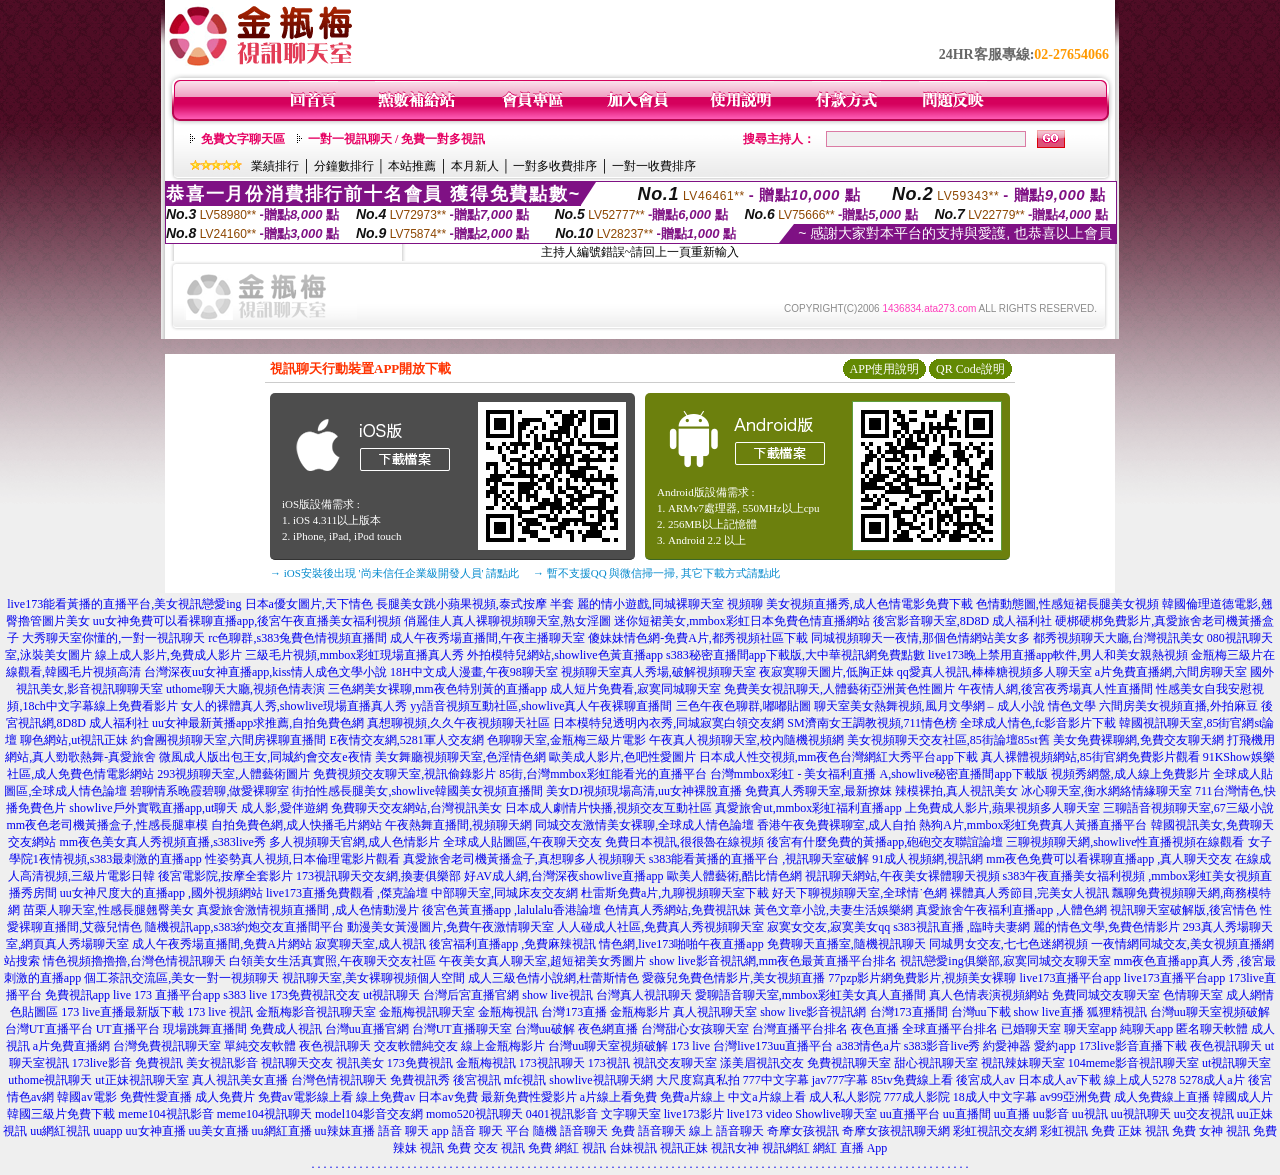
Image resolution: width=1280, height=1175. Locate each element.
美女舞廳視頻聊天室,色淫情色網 (460, 757)
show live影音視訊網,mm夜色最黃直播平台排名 (773, 961)
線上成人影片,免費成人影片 (168, 655)
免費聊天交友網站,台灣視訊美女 (416, 808)
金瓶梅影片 (640, 1012)
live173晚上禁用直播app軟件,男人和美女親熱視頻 (1058, 655)
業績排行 (275, 166)
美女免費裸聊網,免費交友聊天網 (1138, 740)
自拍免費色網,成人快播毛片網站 (296, 825)
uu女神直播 (156, 1131)
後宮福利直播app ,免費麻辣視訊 (512, 944)
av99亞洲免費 (1075, 1097)
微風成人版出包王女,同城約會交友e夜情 (265, 757)
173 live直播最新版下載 (122, 1012)
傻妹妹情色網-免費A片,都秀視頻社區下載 (698, 638)
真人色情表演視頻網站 (989, 995)
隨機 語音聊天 (570, 1131)
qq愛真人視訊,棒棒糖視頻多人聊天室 (994, 672)
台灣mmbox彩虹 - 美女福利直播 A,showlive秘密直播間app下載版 (879, 774)
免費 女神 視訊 (1211, 1131)
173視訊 (609, 1063)
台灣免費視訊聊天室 (167, 1046)
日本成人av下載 (1059, 1080)
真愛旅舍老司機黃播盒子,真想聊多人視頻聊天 (524, 859)
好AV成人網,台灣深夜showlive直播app (563, 876)
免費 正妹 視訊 (1130, 1131)
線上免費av (385, 1097)
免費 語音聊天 (648, 1131)
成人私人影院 (845, 1097)
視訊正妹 (684, 1148)
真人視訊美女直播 (240, 1080)
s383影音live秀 (942, 1046)
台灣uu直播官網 (367, 1029)
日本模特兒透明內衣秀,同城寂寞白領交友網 (668, 723)
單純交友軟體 (260, 1046)
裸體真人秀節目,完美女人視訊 (1029, 893)
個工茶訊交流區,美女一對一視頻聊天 (181, 978)
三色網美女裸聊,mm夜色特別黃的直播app (437, 689)
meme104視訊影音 (165, 1114)
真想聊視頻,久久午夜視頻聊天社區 (458, 723)
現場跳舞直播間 (205, 1029)
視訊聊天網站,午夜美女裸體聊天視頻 (902, 876)
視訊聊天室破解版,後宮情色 (1183, 910)
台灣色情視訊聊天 (339, 1080)
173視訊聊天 (552, 1063)
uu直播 (1012, 1114)
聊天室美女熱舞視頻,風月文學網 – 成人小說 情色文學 (955, 706)
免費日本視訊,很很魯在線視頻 (684, 842)
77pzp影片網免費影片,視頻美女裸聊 (922, 978)
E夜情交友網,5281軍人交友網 (406, 740)
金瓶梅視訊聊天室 (427, 1012)
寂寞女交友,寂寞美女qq (828, 927)
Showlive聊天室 (835, 1114)
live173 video (760, 1114)
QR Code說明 (970, 369)
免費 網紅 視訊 (567, 1148)
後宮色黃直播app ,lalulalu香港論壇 (511, 910)
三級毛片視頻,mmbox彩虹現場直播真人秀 (355, 655)
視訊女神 (735, 1148)
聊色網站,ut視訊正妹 (74, 740)
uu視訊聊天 (1141, 1114)
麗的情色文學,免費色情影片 (1106, 927)
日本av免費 (447, 1097)
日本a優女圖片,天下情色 (309, 604)
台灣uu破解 (545, 1029)
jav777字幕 (840, 1080)
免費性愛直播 (156, 1097)
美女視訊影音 (222, 1063)
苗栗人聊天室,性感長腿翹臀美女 (108, 910)
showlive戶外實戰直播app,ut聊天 (153, 808)
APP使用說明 (884, 369)
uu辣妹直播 (345, 1131)
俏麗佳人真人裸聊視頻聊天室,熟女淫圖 (507, 621)
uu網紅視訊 (60, 1131)
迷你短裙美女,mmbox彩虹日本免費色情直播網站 (742, 621)
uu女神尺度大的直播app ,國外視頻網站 (161, 893)
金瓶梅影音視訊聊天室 (316, 1012)
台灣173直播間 (909, 1012)
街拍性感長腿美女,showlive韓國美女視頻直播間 (417, 791)
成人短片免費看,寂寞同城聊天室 (635, 689)
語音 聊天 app (413, 1131)
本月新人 (475, 166)
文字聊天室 (631, 1114)
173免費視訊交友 (315, 995)
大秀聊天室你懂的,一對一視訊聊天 (113, 638)
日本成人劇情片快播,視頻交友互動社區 (608, 808)
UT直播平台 (128, 1029)
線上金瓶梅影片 (503, 1046)
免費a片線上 (692, 1097)
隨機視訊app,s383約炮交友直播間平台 (244, 927)
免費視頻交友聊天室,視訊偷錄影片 (404, 774)
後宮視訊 (477, 1080)
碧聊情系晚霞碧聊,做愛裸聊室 (209, 791)
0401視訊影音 (562, 1114)
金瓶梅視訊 (508, 1012)
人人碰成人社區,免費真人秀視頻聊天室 (660, 927)
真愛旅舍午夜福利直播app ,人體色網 (1011, 910)
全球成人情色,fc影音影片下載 (1038, 723)
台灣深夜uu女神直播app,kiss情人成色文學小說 (265, 672)
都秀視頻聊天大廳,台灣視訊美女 (1118, 638)
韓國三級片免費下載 (61, 1114)
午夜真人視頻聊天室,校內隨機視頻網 (746, 740)
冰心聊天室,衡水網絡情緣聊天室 (1106, 791)
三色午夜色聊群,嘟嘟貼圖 (743, 706)
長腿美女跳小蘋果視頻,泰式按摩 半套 (475, 604)
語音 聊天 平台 (491, 1131)
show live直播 (1049, 1012)
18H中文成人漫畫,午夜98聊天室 (474, 672)
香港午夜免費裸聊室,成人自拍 (836, 825)
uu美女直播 (219, 1131)
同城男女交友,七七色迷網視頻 (1008, 944)
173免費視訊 (420, 1063)
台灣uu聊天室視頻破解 (1210, 1012)
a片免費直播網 (71, 1046)
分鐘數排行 (344, 166)
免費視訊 (159, 1063)
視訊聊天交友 (297, 1063)
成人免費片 (225, 1097)
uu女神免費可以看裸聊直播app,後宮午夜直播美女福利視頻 (247, 621)
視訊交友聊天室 (675, 1063)
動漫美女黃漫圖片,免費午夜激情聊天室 (450, 927)
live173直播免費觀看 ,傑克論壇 (347, 893)
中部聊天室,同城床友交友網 (504, 893)
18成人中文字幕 (995, 1097)
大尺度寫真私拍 (698, 1080)
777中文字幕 (776, 1080)
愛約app (1054, 1046)
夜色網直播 (608, 1029)
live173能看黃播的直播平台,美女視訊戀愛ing (124, 604)
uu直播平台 (910, 1114)
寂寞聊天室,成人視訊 (370, 944)
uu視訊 (1090, 1114)
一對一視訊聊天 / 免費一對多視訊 (396, 139)
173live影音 (102, 1063)
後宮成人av (985, 1080)
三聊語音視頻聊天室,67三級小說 (1188, 808)
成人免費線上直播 (1162, 1097)
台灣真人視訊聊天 (644, 995)
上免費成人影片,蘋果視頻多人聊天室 (1002, 808)
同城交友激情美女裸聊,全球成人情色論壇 (644, 825)
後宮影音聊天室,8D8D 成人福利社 (962, 621)
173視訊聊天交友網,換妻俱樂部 (378, 876)
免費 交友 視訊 (486, 1148)
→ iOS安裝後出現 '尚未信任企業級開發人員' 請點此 (394, 573)
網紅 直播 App (850, 1148)
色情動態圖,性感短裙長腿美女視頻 (1067, 604)
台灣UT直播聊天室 (462, 1029)
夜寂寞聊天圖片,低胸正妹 (826, 672)
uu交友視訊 (1204, 1114)
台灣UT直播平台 (49, 1029)
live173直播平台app (1070, 978)
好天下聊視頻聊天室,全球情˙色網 (859, 893)
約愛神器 (1007, 1046)
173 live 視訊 (220, 1012)
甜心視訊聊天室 (936, 1063)
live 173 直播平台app (166, 995)
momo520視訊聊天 (474, 1114)
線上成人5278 (1140, 1080)
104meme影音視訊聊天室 (1133, 1063)
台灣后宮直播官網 (471, 995)
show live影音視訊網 (813, 1012)
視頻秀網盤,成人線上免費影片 (1130, 774)
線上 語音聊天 (726, 1131)
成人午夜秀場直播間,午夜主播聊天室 (487, 638)
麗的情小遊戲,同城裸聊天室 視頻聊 (670, 604)
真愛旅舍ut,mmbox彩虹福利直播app (808, 808)
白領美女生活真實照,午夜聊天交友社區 (332, 961)
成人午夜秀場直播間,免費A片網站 (222, 944)
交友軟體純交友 (416, 1046)
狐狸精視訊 (1117, 1012)
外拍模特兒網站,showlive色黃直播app (566, 655)
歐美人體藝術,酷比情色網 (734, 876)
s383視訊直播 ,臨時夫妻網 (961, 927)
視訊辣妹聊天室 (1023, 1063)
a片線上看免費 (618, 1097)
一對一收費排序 (654, 166)
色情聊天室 (1193, 995)
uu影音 (1051, 1114)
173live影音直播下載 (1133, 1046)
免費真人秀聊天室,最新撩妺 (818, 791)
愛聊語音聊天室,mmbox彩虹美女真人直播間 (811, 995)
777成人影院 (917, 1097)
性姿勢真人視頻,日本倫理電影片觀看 (302, 859)
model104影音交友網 (369, 1114)
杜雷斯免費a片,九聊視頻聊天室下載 (675, 893)
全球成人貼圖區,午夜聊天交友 (522, 842)
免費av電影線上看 (305, 1097)
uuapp (107, 1131)
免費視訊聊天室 (849, 1063)
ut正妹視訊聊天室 (141, 1080)
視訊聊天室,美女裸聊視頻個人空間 (373, 978)
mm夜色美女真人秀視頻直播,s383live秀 (162, 842)
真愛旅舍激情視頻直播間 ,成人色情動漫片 (308, 910)
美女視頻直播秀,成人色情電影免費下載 (869, 604)
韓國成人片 (1243, 1097)
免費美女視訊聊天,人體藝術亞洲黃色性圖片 (839, 689)
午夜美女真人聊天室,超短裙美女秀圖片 (542, 961)
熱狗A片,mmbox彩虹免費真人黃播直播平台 (1033, 825)
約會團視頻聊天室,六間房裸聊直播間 (228, 740)
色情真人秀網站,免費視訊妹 (677, 910)
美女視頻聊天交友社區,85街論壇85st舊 (948, 740)
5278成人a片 (1211, 1080)
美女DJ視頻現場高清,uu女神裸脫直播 (644, 791)
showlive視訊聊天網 (600, 1080)
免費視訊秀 (420, 1080)
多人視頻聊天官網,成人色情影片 (354, 842)
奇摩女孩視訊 (803, 1131)
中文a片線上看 (766, 1097)
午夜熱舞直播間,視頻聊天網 (458, 825)
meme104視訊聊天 (264, 1114)
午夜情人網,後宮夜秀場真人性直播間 (1055, 689)
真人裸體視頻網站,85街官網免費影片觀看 (1090, 757)
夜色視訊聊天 (335, 1046)
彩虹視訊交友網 (995, 1131)
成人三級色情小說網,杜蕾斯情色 (553, 978)
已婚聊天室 (1031, 1029)
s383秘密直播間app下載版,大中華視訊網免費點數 (795, 655)
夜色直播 (875, 1029)
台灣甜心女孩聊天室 (695, 1029)
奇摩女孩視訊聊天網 (896, 1131)
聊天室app (1090, 1029)
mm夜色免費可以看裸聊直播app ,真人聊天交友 (1109, 859)
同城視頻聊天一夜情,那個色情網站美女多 (920, 638)
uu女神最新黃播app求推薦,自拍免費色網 (258, 723)
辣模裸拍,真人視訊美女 (956, 791)
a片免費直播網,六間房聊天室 (1171, 672)
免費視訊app (77, 995)
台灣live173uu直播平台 (773, 1046)
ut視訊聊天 (391, 995)
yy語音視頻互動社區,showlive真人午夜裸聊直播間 (541, 706)
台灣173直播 (574, 1012)
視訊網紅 (786, 1148)
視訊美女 (360, 1063)
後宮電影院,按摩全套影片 (225, 876)
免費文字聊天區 (243, 139)
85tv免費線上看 (911, 1080)
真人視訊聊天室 (715, 1012)
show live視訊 (557, 995)
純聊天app (1146, 1029)
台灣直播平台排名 (800, 1029)
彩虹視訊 (1064, 1131)
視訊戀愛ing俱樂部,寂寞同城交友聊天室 (1005, 961)
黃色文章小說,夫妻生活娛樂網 (833, 910)
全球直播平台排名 (950, 1029)
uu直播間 (967, 1114)
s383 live (245, 995)
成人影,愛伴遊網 (284, 808)
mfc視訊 (525, 1080)
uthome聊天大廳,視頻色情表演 (245, 689)
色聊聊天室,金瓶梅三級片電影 (566, 740)
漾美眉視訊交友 (762, 1063)
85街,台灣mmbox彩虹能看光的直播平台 (603, 774)
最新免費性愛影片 (529, 1097)
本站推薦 (412, 166)
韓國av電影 (86, 1097)
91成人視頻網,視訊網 (927, 859)
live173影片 (694, 1114)
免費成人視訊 (286, 1029)
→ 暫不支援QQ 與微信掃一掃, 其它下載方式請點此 (656, 573)
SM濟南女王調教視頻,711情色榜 (872, 723)
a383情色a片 (868, 1046)
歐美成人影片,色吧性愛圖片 (622, 757)
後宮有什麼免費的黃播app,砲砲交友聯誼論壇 (885, 842)
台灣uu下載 (981, 1012)
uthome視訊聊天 (50, 1080)
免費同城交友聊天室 (1106, 995)
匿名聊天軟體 (1212, 1029)
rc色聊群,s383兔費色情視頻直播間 (299, 638)
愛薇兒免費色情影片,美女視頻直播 (733, 978)
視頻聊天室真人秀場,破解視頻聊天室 (658, 672)
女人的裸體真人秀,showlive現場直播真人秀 (294, 706)
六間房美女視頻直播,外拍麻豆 (1178, 706)
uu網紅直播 (282, 1131)
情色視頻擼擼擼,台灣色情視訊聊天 (134, 961)
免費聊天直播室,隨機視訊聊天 (846, 944)
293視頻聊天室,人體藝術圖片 (233, 774)
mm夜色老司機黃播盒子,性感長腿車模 (107, 825)
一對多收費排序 (555, 166)
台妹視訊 (633, 1148)
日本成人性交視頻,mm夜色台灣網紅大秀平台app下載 (838, 757)
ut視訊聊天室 (1236, 1063)
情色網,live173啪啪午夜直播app (681, 944)
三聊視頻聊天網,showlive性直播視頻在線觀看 (1125, 842)
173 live (690, 1046)
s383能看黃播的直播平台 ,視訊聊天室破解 (759, 859)
